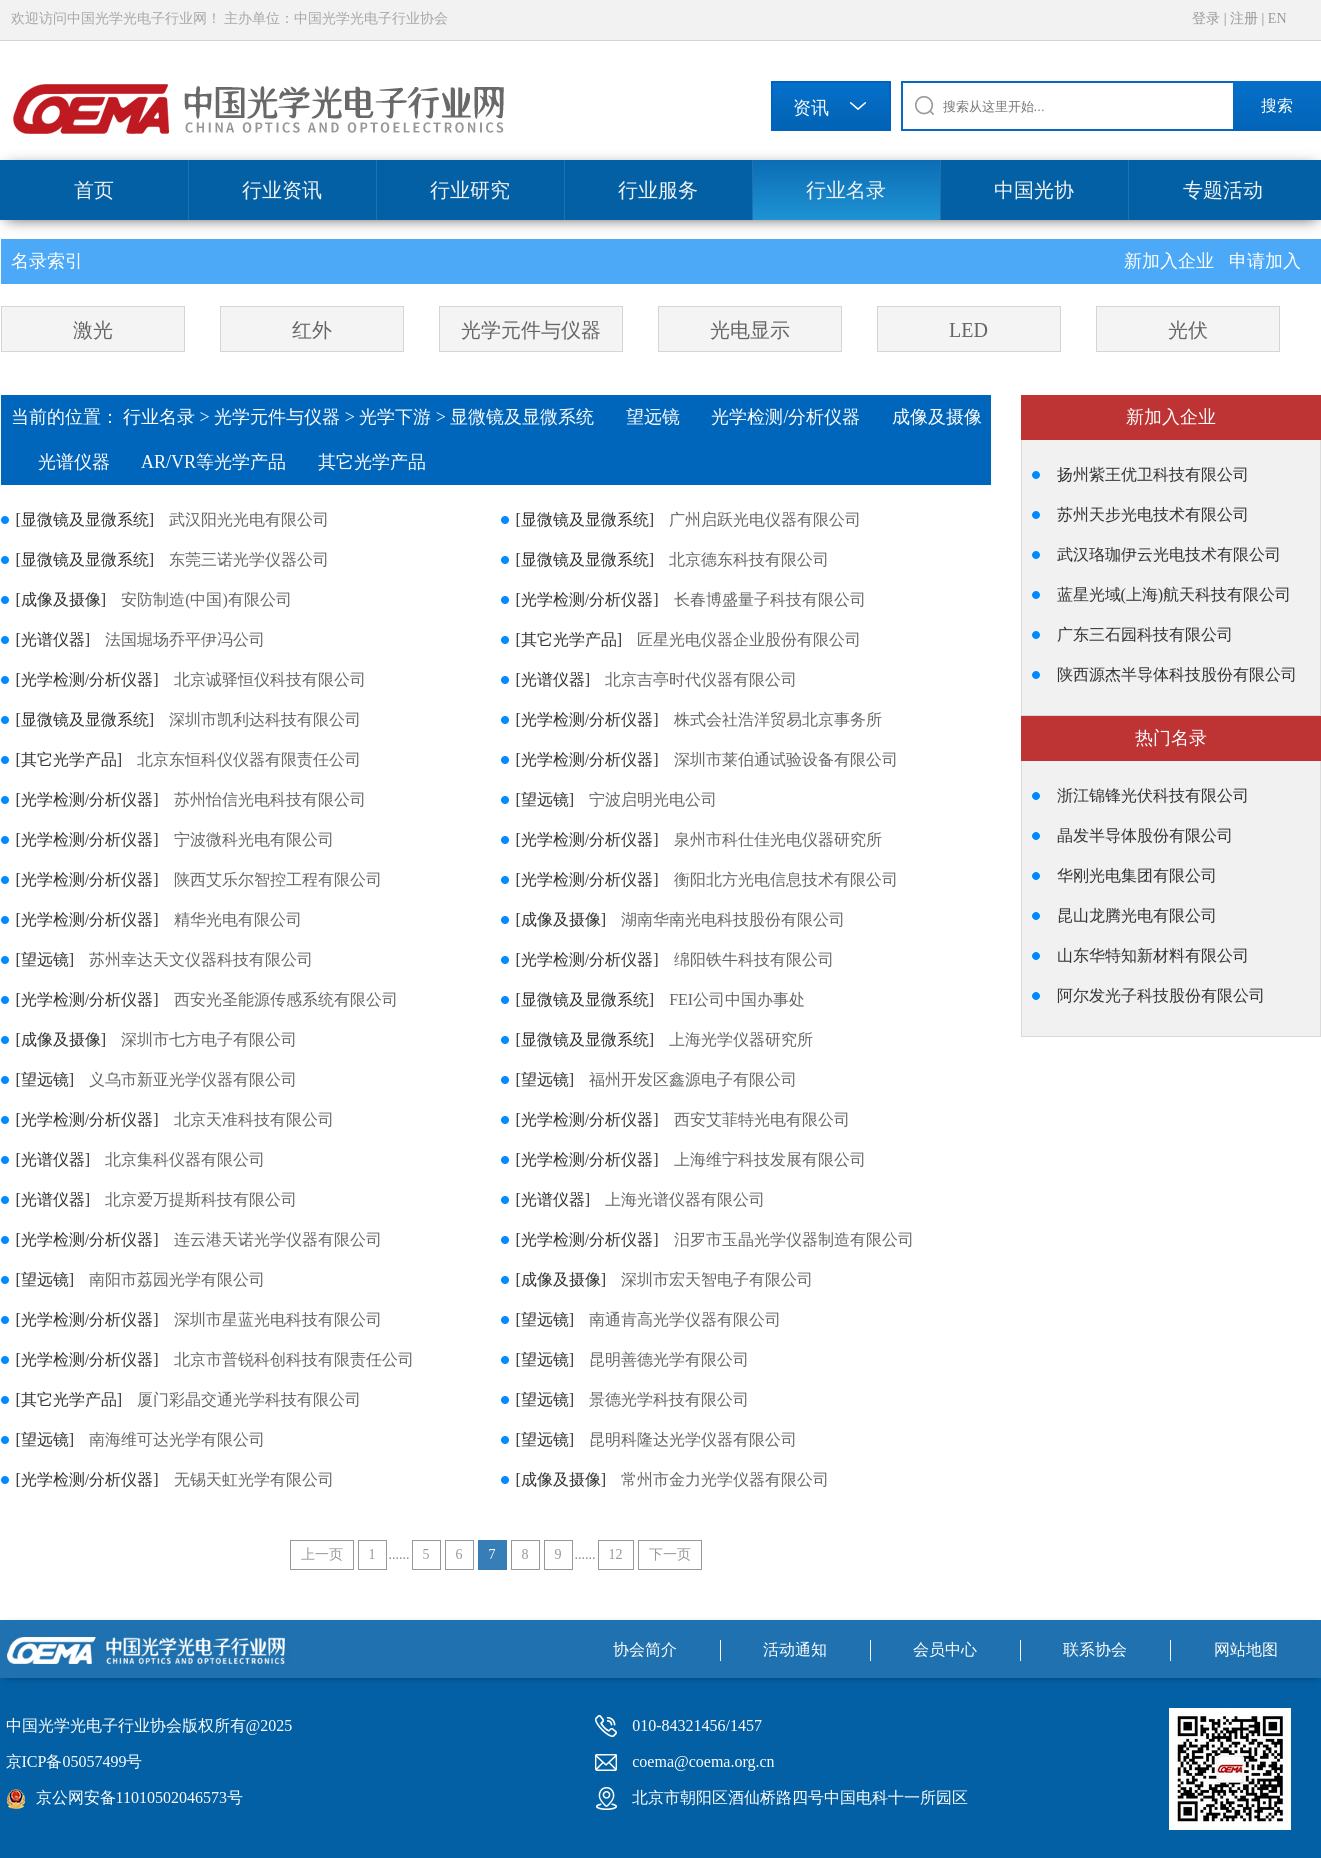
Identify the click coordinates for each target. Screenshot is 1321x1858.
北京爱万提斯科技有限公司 (201, 1199)
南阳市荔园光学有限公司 (177, 1279)
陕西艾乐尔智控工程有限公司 (278, 879)
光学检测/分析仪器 (801, 417)
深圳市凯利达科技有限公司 (265, 719)
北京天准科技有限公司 (254, 1119)
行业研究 (470, 190)
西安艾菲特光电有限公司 (762, 1119)
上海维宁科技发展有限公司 (770, 1159)
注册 (1244, 18)
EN (1277, 18)
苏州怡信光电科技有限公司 (270, 799)
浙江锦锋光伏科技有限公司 (1153, 795)
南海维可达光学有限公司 (177, 1439)
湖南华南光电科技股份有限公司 (733, 919)
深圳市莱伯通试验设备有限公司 (786, 759)
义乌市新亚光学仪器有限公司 (193, 1079)
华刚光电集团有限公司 (1137, 875)
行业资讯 (282, 190)
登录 (1206, 18)
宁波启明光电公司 (653, 799)
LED (968, 330)
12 (616, 1554)
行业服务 (658, 190)
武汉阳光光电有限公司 (249, 519)
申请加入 (1265, 261)
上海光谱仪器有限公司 (685, 1199)
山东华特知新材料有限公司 (1153, 955)
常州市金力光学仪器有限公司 (725, 1479)
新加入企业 (1171, 261)
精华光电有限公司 (238, 919)
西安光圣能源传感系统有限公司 (286, 999)
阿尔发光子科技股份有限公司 (1161, 995)
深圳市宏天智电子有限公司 (717, 1279)
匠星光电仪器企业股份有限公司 (749, 639)
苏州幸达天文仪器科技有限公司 (201, 959)
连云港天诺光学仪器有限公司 (278, 1239)
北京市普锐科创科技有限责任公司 (294, 1359)
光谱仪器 (90, 462)
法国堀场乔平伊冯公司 (185, 639)
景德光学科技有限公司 (669, 1399)
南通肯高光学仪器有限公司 (685, 1319)
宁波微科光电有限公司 (254, 839)
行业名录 (846, 190)
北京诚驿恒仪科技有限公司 (270, 679)
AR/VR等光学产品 (229, 462)
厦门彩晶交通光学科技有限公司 (249, 1399)
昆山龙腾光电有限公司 (1137, 915)
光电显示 (750, 330)
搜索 (1277, 105)
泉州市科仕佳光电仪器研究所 (778, 839)
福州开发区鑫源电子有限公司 (693, 1079)
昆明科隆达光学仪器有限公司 (693, 1439)
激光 (93, 330)
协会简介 (645, 1649)
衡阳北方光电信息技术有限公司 (786, 879)
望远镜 (669, 417)
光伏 (1188, 330)
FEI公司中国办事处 (737, 999)
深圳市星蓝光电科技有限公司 (278, 1319)
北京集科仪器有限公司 (185, 1159)
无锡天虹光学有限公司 (254, 1479)
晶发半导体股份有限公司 (1145, 835)
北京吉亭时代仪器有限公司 (701, 679)
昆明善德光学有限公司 (669, 1359)
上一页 (322, 1554)
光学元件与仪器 (531, 330)
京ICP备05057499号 (74, 1761)
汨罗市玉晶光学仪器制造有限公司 (794, 1239)
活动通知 (795, 1649)
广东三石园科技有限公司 (1145, 634)
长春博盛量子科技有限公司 (770, 599)
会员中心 (945, 1649)
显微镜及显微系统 (538, 417)
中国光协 (1034, 190)
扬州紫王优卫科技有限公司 (1153, 474)
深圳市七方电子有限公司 (209, 1039)
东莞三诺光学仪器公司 (249, 559)
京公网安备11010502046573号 (139, 1797)
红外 (312, 330)
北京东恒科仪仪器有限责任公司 (249, 759)
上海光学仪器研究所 (741, 1039)
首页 (94, 190)
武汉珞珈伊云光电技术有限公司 (1169, 554)
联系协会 (1095, 1649)
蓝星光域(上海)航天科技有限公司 (1174, 594)
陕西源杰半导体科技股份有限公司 (1177, 674)
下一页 (670, 1554)
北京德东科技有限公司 (749, 559)
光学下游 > (404, 417)
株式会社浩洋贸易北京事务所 (778, 719)
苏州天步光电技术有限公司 (1153, 514)
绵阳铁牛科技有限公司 (754, 959)
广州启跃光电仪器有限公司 (765, 519)
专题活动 (1223, 190)
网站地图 (1246, 1649)
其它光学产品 (385, 462)
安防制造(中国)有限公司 (206, 599)
